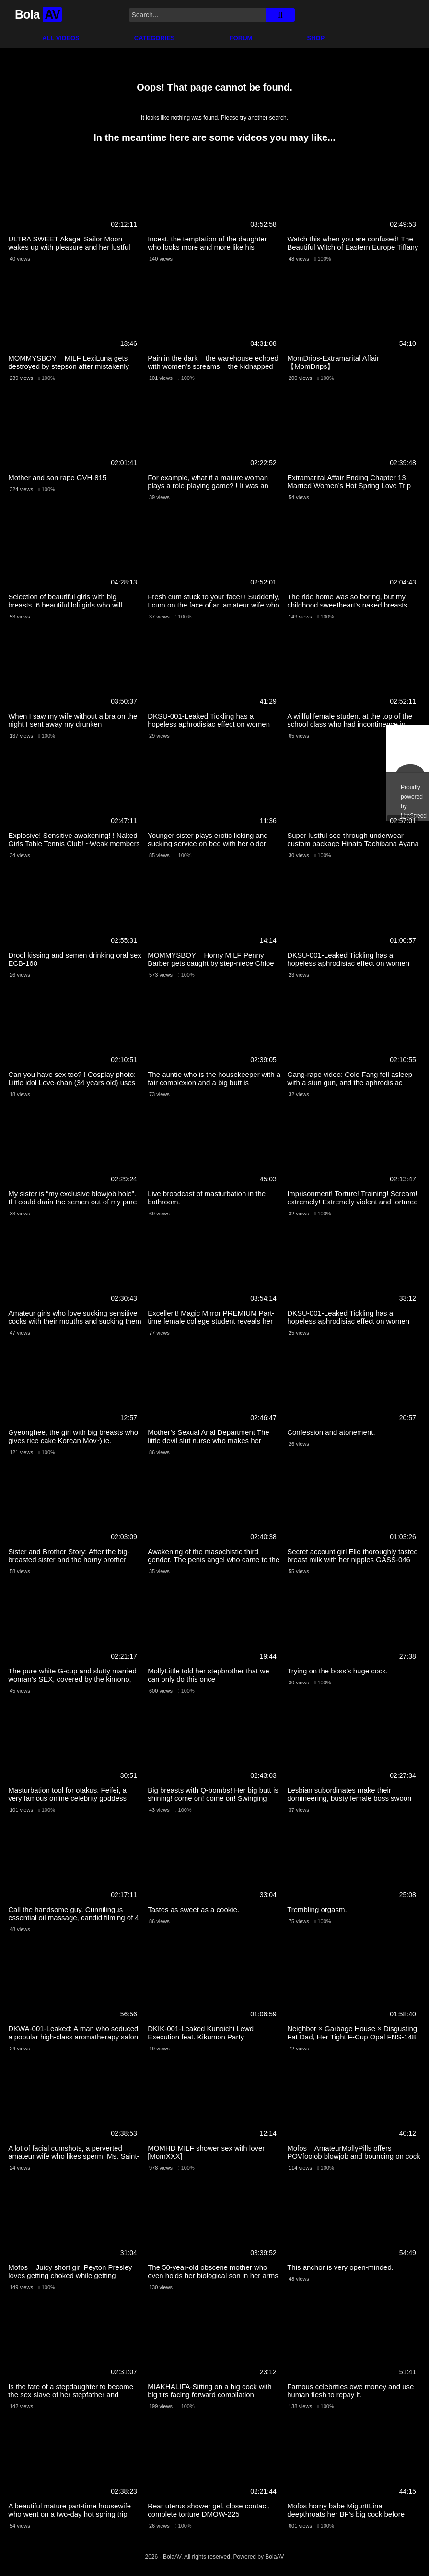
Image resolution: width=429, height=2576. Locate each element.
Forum (241, 38)
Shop (316, 38)
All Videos (61, 38)
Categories (154, 38)
